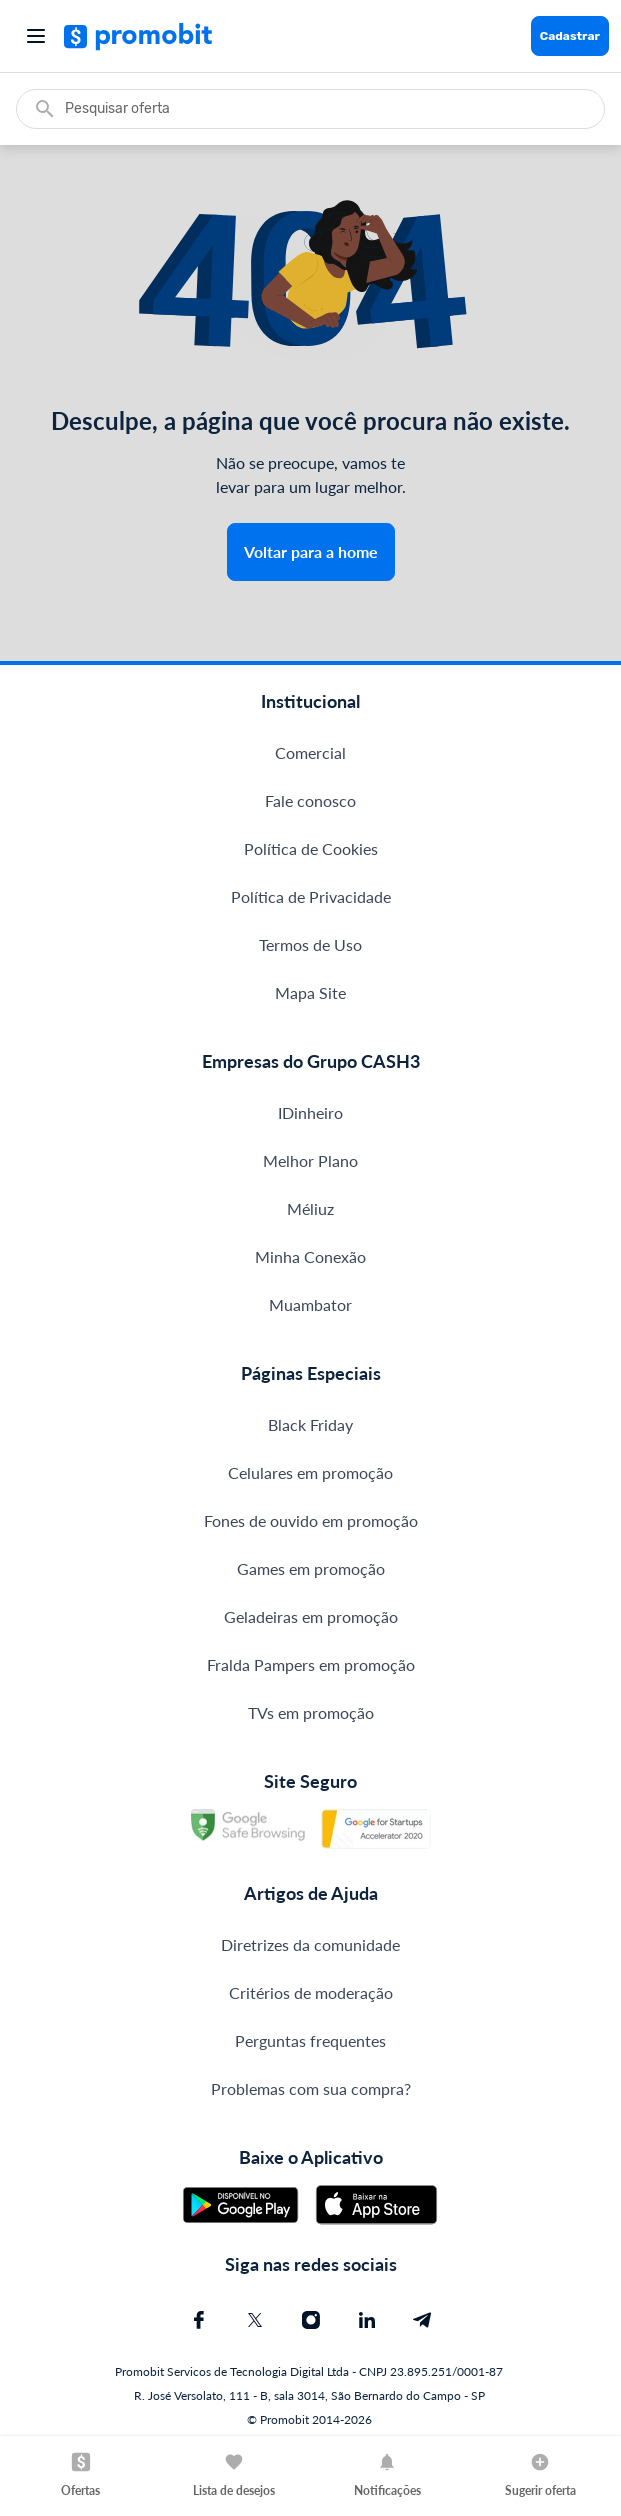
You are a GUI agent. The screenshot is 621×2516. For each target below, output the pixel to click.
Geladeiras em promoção (311, 1616)
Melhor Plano (310, 1160)
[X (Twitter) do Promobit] (255, 2320)
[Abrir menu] (36, 36)
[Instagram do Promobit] (311, 2320)
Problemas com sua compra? (311, 2088)
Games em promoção (311, 1568)
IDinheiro (310, 1112)
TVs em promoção (311, 1712)
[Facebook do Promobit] (199, 2320)
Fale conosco (310, 800)
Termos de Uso (310, 944)
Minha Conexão (310, 1256)
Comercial (310, 752)
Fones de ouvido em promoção (311, 1520)
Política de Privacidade (311, 896)
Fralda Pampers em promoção (311, 1664)
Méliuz (310, 1208)
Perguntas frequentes (310, 2040)
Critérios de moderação (311, 1992)
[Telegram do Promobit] (423, 2320)
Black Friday (310, 1424)
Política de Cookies (311, 848)
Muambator (310, 1304)
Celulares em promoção (310, 1472)
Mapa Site (310, 992)
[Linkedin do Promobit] (367, 2320)
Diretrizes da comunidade (310, 1944)
